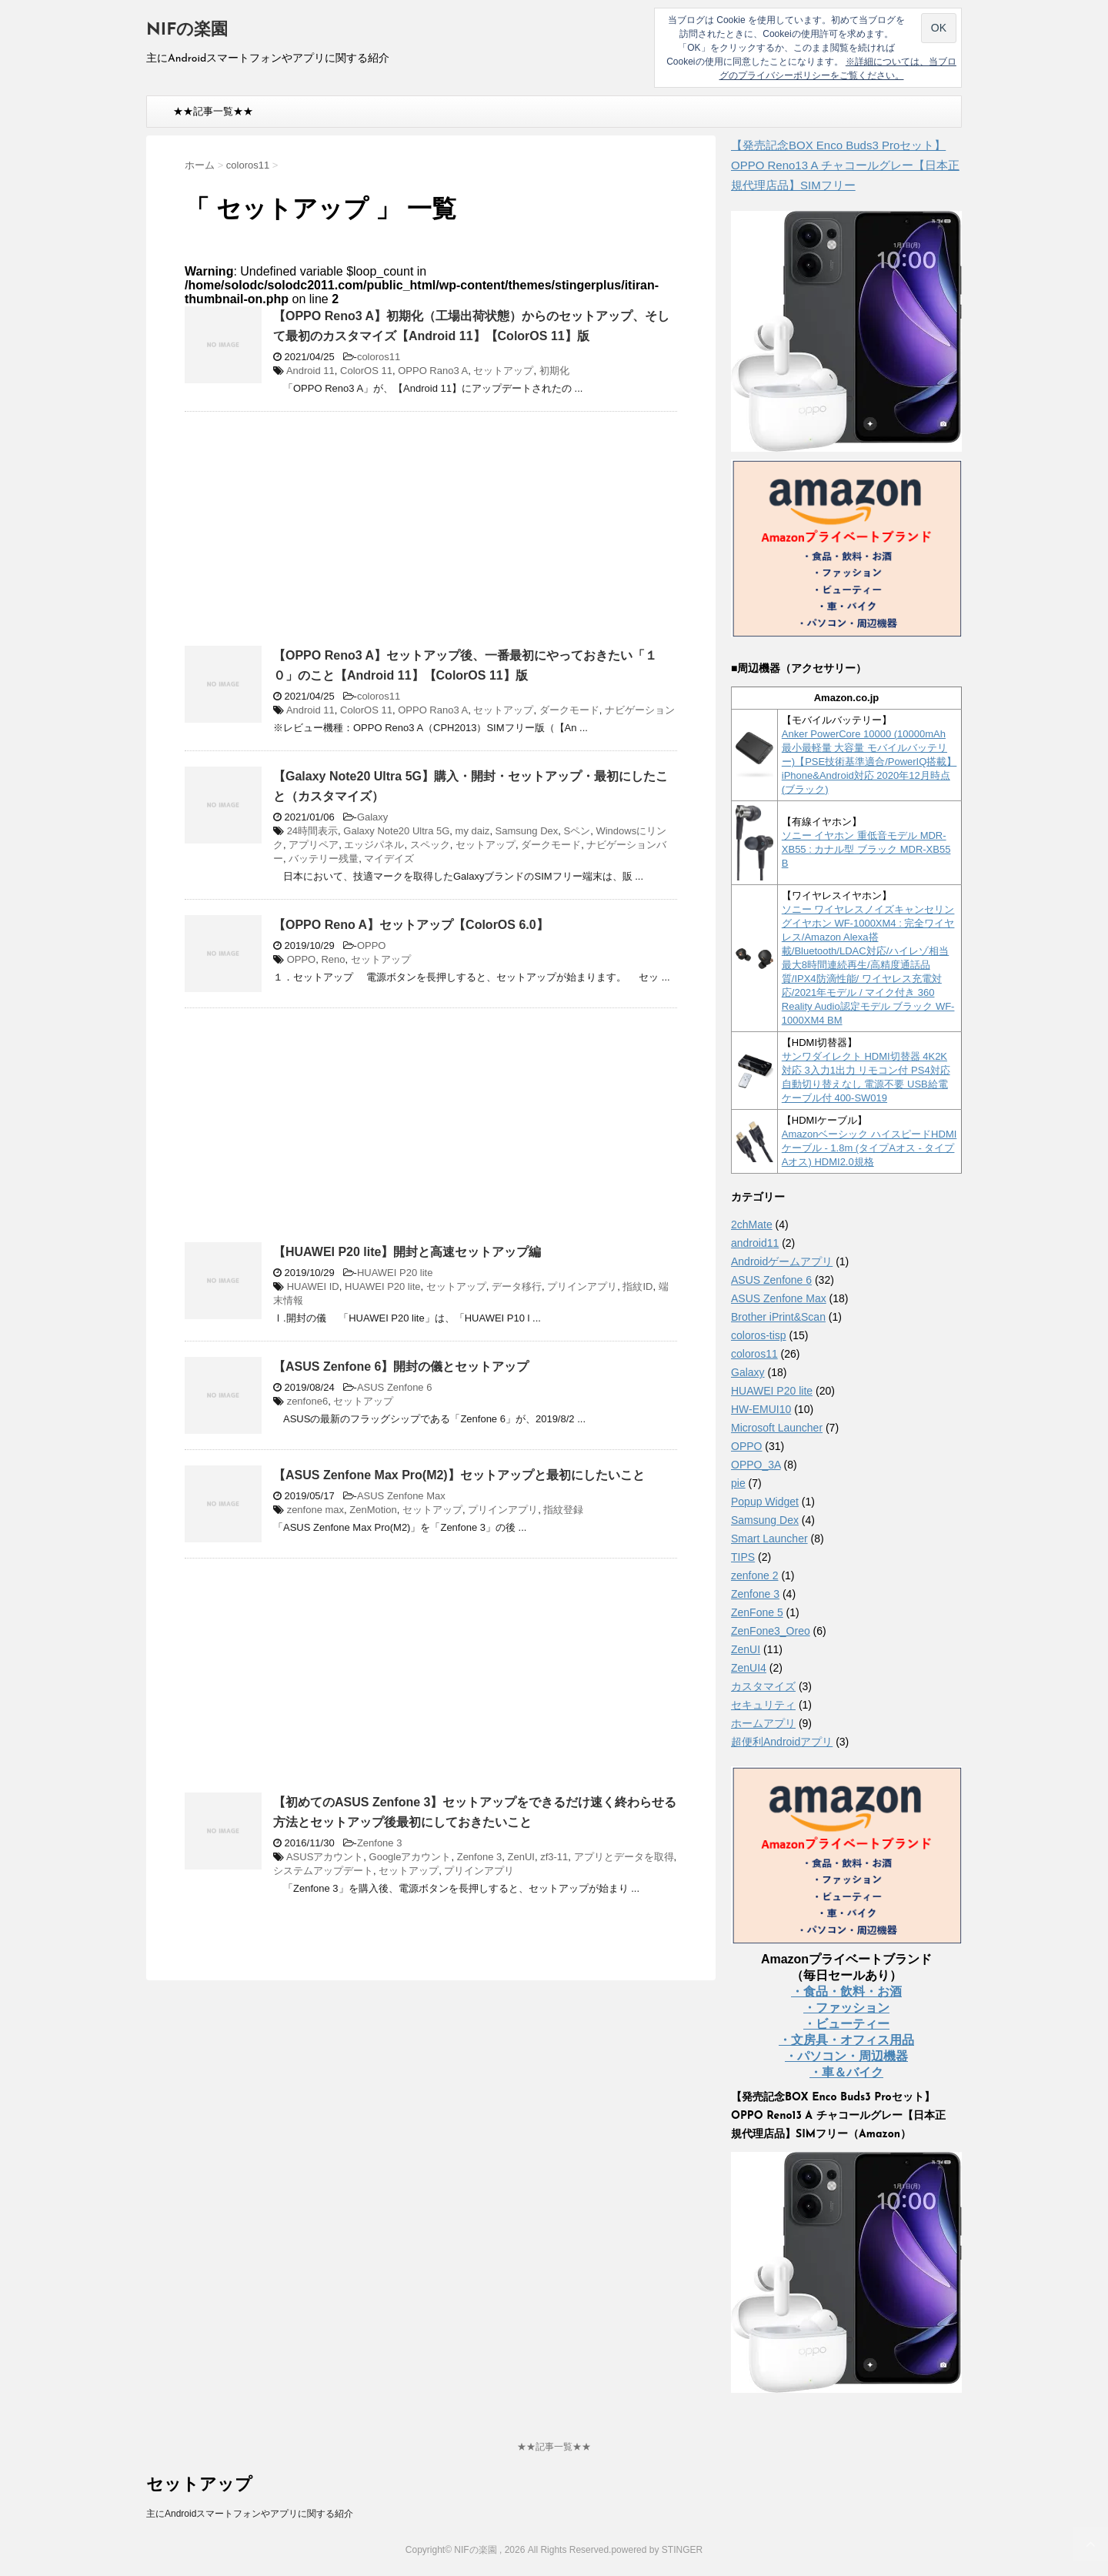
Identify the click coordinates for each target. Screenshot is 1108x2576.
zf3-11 (554, 1857)
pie (738, 1483)
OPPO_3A (756, 1464)
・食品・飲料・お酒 (846, 1991)
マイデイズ (389, 858)
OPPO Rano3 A (433, 370)
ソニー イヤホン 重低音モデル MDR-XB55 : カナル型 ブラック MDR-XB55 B (866, 849)
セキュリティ (763, 1705)
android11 (755, 1243)
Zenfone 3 (379, 1843)
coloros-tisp (758, 1335)
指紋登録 (563, 1509)
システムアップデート (323, 1870)
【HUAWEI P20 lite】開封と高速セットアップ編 (407, 1251)
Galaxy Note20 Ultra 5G (396, 831)
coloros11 (378, 357)
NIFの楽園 (187, 30)
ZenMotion (372, 1509)
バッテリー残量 (324, 858)
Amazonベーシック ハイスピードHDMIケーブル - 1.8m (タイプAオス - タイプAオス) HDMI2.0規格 (869, 1148)
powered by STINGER (657, 2549)
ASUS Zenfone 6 (394, 1387)
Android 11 (310, 370)
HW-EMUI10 (761, 1409)
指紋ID (637, 1286)
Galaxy (372, 817)
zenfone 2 (755, 1575)
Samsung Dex (527, 831)
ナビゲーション (640, 710)
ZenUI (520, 1857)
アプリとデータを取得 (624, 1857)
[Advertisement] (314, 535)
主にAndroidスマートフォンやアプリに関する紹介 (249, 2513)
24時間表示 (312, 831)
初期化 (554, 370)
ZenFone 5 (757, 1612)
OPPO (371, 945)
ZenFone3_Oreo (770, 1631)
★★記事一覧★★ (213, 111)
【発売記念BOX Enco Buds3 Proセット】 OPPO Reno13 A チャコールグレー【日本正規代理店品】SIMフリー (845, 165)
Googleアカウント (410, 1857)
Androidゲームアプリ (782, 1261)
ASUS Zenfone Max (401, 1496)
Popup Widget (765, 1501)
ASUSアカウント (324, 1857)
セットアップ (503, 370)
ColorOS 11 (366, 370)
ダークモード (569, 710)
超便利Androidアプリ (782, 1742)
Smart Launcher (769, 1538)
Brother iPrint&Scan (778, 1317)
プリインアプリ (582, 1286)
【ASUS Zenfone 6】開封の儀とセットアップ (401, 1366)
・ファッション (846, 2007)
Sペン (577, 831)
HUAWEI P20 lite (395, 1272)
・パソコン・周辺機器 (846, 2056)
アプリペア (314, 844)
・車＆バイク (846, 2072)
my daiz (473, 831)
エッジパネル (374, 844)
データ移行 (517, 1286)
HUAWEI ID (313, 1286)
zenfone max (315, 1509)
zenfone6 (308, 1401)
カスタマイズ (763, 1686)
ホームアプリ (763, 1723)
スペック (430, 844)
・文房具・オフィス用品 (846, 2039)
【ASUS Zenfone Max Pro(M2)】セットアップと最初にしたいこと (459, 1475)
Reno (333, 959)
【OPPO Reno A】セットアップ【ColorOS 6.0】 (411, 924)
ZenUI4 (748, 1668)
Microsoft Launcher (777, 1428)
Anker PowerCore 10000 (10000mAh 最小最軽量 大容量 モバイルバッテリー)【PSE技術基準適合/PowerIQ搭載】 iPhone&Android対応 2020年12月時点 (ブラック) (869, 761)
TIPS (743, 1557)
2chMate (752, 1224)
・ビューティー (846, 2023)
